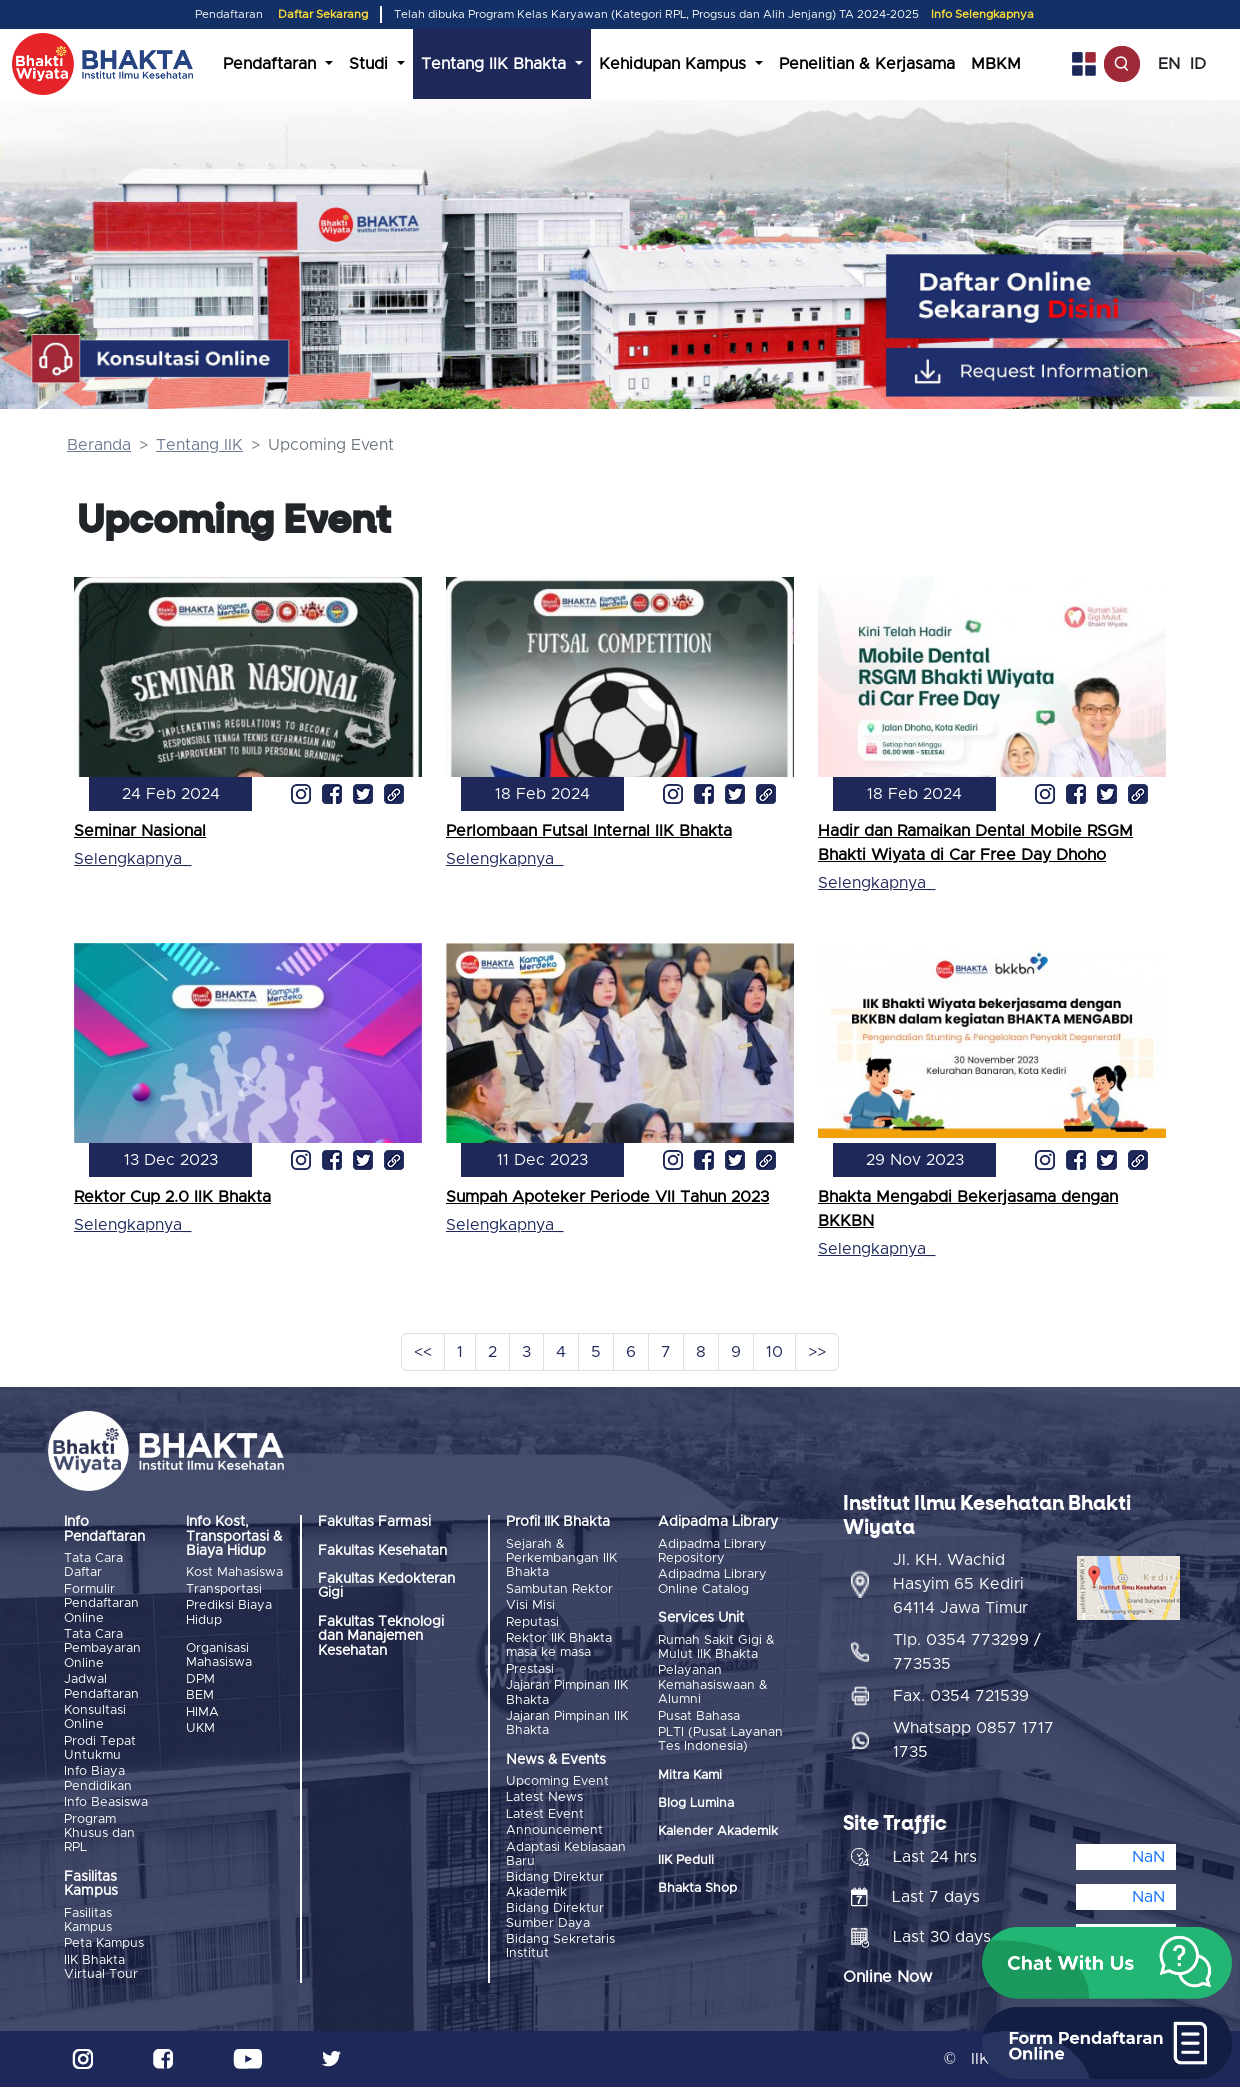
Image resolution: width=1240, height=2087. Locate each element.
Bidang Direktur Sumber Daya (555, 1915)
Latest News (544, 1797)
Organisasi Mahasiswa (219, 1655)
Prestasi (530, 1669)
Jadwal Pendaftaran (101, 1686)
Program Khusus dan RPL (99, 1834)
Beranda (99, 445)
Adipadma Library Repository (712, 1551)
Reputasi (532, 1622)
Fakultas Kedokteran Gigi (386, 1586)
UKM (200, 1728)
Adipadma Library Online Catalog (712, 1581)
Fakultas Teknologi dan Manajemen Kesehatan (381, 1636)
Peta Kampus (104, 1943)
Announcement (554, 1830)
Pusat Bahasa (699, 1716)
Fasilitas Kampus (88, 1920)
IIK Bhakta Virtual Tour (101, 1967)
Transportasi (224, 1589)
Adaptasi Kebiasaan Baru (566, 1854)
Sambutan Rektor (559, 1589)
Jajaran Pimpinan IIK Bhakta (567, 1692)
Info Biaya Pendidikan (98, 1778)
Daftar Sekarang (323, 14)
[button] (1107, 1963)
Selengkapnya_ (132, 859)
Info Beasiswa (106, 1802)
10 (774, 1352)
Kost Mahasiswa (234, 1572)
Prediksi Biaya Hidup (229, 1612)
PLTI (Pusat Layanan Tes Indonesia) (720, 1739)
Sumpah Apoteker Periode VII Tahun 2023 (607, 1197)
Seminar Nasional (140, 831)
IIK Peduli (686, 1860)
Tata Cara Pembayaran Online (102, 1649)
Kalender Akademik (718, 1831)
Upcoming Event (557, 1781)
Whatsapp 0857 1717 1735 (973, 1740)
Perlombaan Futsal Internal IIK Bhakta (589, 831)
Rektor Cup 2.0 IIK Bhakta (172, 1197)
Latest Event (545, 1814)
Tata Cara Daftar (93, 1565)
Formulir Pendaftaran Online (101, 1604)
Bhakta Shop (697, 1888)
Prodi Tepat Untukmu (100, 1748)
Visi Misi (530, 1605)
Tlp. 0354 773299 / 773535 (967, 1652)
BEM (200, 1695)
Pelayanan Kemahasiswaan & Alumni (713, 1685)
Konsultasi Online (95, 1717)
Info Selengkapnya (982, 14)
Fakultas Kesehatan (382, 1551)
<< (423, 1352)
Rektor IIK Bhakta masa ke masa (559, 1645)
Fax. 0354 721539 (961, 1696)
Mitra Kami (690, 1775)
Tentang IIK (199, 445)
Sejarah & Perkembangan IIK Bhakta (561, 1559)
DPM (200, 1679)
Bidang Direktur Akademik (555, 1884)
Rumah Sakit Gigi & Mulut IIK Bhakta (716, 1647)
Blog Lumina (696, 1803)
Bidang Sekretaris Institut (560, 1946)
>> (817, 1352)
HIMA (202, 1712)
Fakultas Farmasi (374, 1522)
